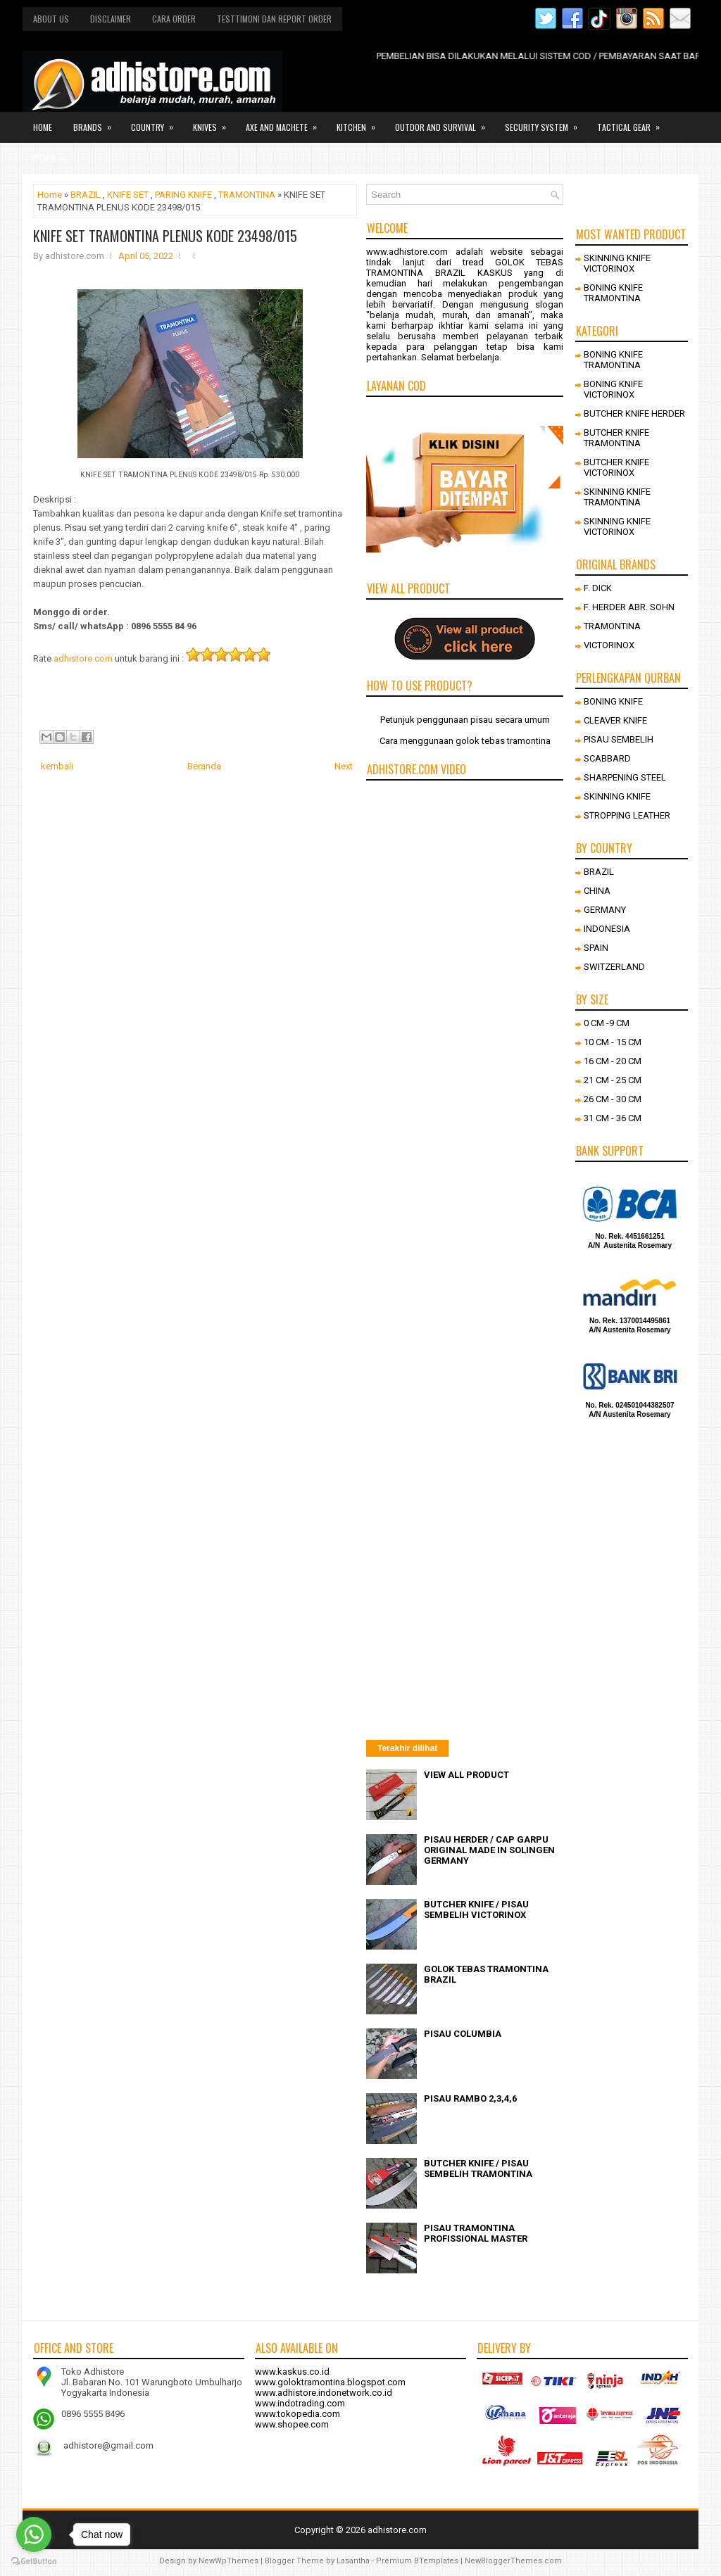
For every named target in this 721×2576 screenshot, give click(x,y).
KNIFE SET (128, 194)
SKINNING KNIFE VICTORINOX (617, 263)
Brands (96, 122)
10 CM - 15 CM (612, 1042)
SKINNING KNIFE (617, 796)
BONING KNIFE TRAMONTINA (613, 292)
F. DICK (598, 588)
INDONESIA (607, 928)
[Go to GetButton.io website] (33, 2561)
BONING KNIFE (613, 701)
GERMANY (605, 909)
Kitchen (360, 122)
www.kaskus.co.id (292, 2371)
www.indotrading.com (300, 2403)
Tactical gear (633, 122)
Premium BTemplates (417, 2560)
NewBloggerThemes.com (513, 2560)
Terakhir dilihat (407, 1748)
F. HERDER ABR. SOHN (629, 607)
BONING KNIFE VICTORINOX (613, 389)
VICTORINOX (609, 645)
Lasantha (353, 2560)
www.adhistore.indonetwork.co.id (323, 2392)
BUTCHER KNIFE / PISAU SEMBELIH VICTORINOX (476, 1909)
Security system (546, 122)
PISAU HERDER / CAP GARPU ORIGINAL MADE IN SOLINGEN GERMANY (489, 1850)
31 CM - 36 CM (612, 1118)
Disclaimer (110, 19)
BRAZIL (85, 194)
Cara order (174, 19)
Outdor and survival (444, 122)
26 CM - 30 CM (612, 1099)
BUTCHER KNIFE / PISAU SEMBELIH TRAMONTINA (478, 2168)
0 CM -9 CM (606, 1023)
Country (156, 122)
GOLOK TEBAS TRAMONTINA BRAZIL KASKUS (464, 267)
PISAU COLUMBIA (462, 2033)
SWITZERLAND (614, 966)
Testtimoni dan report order (274, 19)
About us (51, 19)
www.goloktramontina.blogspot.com (330, 2382)
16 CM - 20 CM (612, 1061)
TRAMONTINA (246, 194)
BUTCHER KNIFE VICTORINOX (616, 467)
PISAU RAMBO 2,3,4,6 (470, 2098)
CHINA (597, 890)
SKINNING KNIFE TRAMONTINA (617, 496)
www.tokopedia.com (297, 2413)
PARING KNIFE (183, 194)
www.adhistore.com (407, 251)
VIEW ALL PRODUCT (466, 1774)
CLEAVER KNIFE (615, 720)
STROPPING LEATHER (627, 815)
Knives (214, 122)
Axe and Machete (286, 122)
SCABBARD (607, 758)
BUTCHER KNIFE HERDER (634, 413)
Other (54, 153)
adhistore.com (83, 658)
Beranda (204, 766)
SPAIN (596, 947)
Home (42, 127)
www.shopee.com (292, 2424)
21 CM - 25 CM (612, 1080)
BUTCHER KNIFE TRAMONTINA (616, 437)
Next (343, 766)
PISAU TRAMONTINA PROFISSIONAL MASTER (475, 2233)
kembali (57, 766)
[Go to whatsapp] (33, 2534)
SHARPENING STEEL (625, 777)
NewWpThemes (228, 2560)
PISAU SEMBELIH (618, 739)
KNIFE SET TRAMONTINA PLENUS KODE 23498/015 (165, 236)
